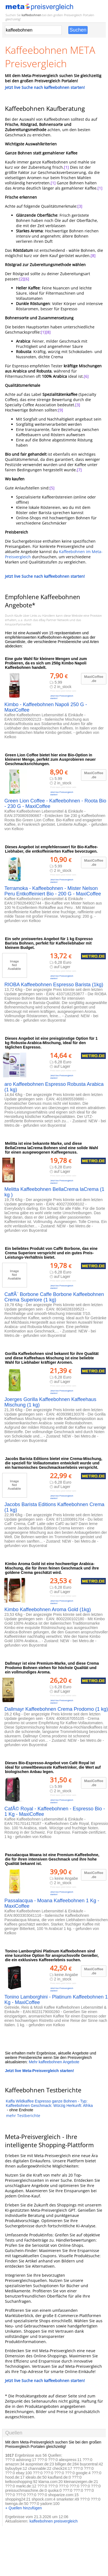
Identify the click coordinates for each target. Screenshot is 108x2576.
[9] (60, 410)
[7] (79, 469)
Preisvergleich (73, 15)
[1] (66, 167)
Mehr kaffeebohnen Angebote (54, 2062)
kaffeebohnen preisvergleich (53, 2521)
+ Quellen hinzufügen (23, 2508)
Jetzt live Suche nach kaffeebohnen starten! (45, 87)
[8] (93, 255)
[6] (26, 278)
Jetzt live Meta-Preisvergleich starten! (39, 2070)
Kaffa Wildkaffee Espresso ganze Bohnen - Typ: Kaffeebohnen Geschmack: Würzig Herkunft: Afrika (49, 2103)
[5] (52, 488)
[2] (21, 278)
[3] (79, 206)
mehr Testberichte (23, 2115)
